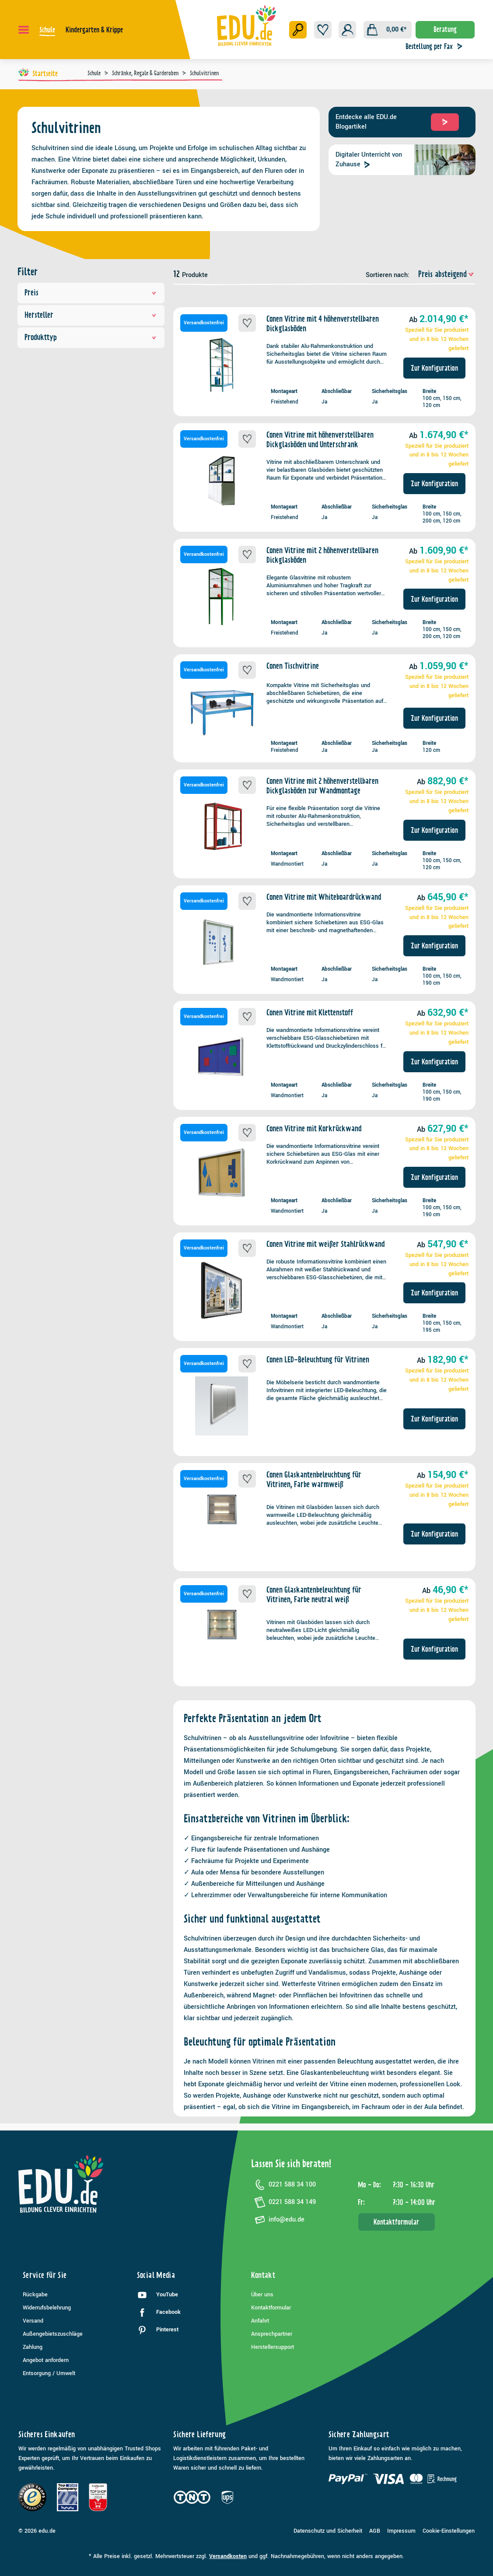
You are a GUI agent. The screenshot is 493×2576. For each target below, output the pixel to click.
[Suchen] (298, 30)
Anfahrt (260, 2321)
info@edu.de (277, 2220)
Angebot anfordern (46, 2360)
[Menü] (23, 30)
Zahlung (32, 2347)
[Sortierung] (443, 274)
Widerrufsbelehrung (47, 2308)
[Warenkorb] (388, 30)
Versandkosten (228, 2556)
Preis (90, 293)
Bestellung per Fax (436, 46)
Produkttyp (90, 337)
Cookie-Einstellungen (449, 2531)
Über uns (262, 2295)
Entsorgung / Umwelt (49, 2373)
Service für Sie (44, 2275)
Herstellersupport (272, 2347)
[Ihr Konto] (347, 30)
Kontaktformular (396, 2222)
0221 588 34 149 (283, 2202)
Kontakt (263, 2275)
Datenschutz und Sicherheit (328, 2531)
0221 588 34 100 (283, 2184)
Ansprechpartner (271, 2334)
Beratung (445, 29)
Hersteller (90, 315)
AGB (374, 2531)
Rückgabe (35, 2295)
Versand (33, 2321)
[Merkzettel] (323, 30)
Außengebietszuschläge (53, 2334)
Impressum (401, 2531)
